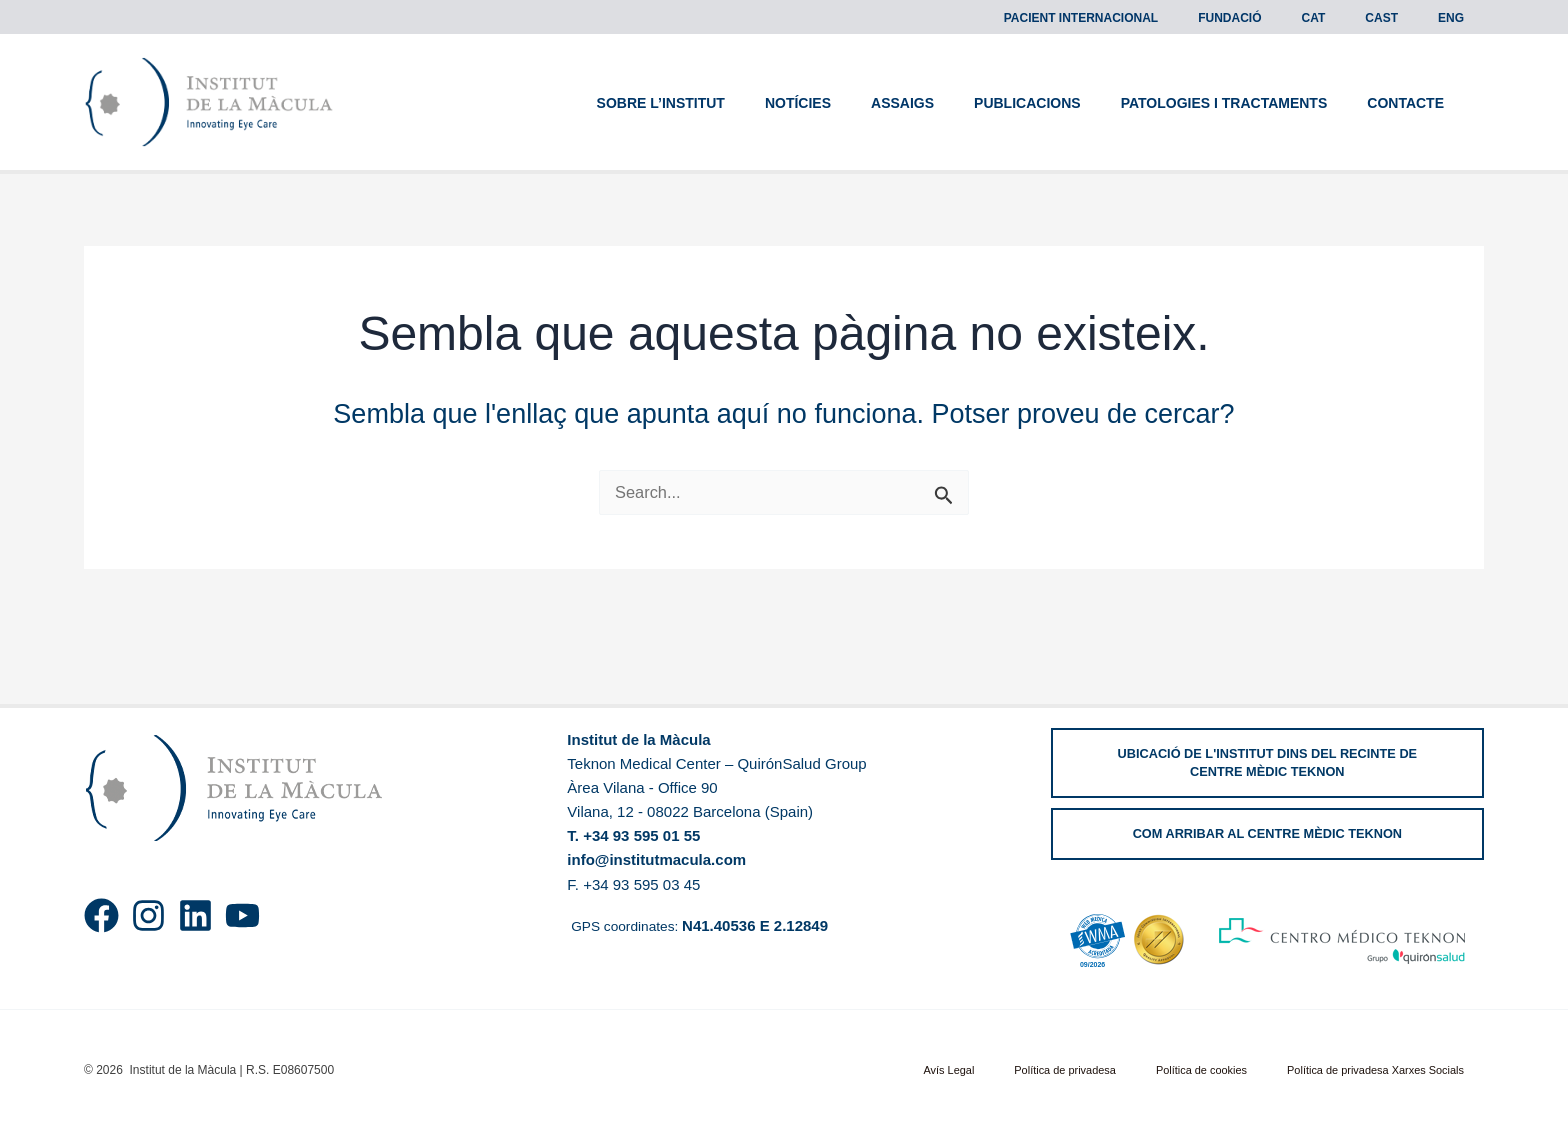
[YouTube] (242, 915)
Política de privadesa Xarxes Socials (1387, 1070)
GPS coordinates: (703, 924)
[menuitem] (1354, 18)
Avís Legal (1015, 1070)
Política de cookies (1228, 1070)
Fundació (1285, 18)
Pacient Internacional (1153, 18)
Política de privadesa (1109, 1070)
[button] (1267, 763)
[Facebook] (101, 915)
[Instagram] (148, 915)
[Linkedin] (195, 915)
